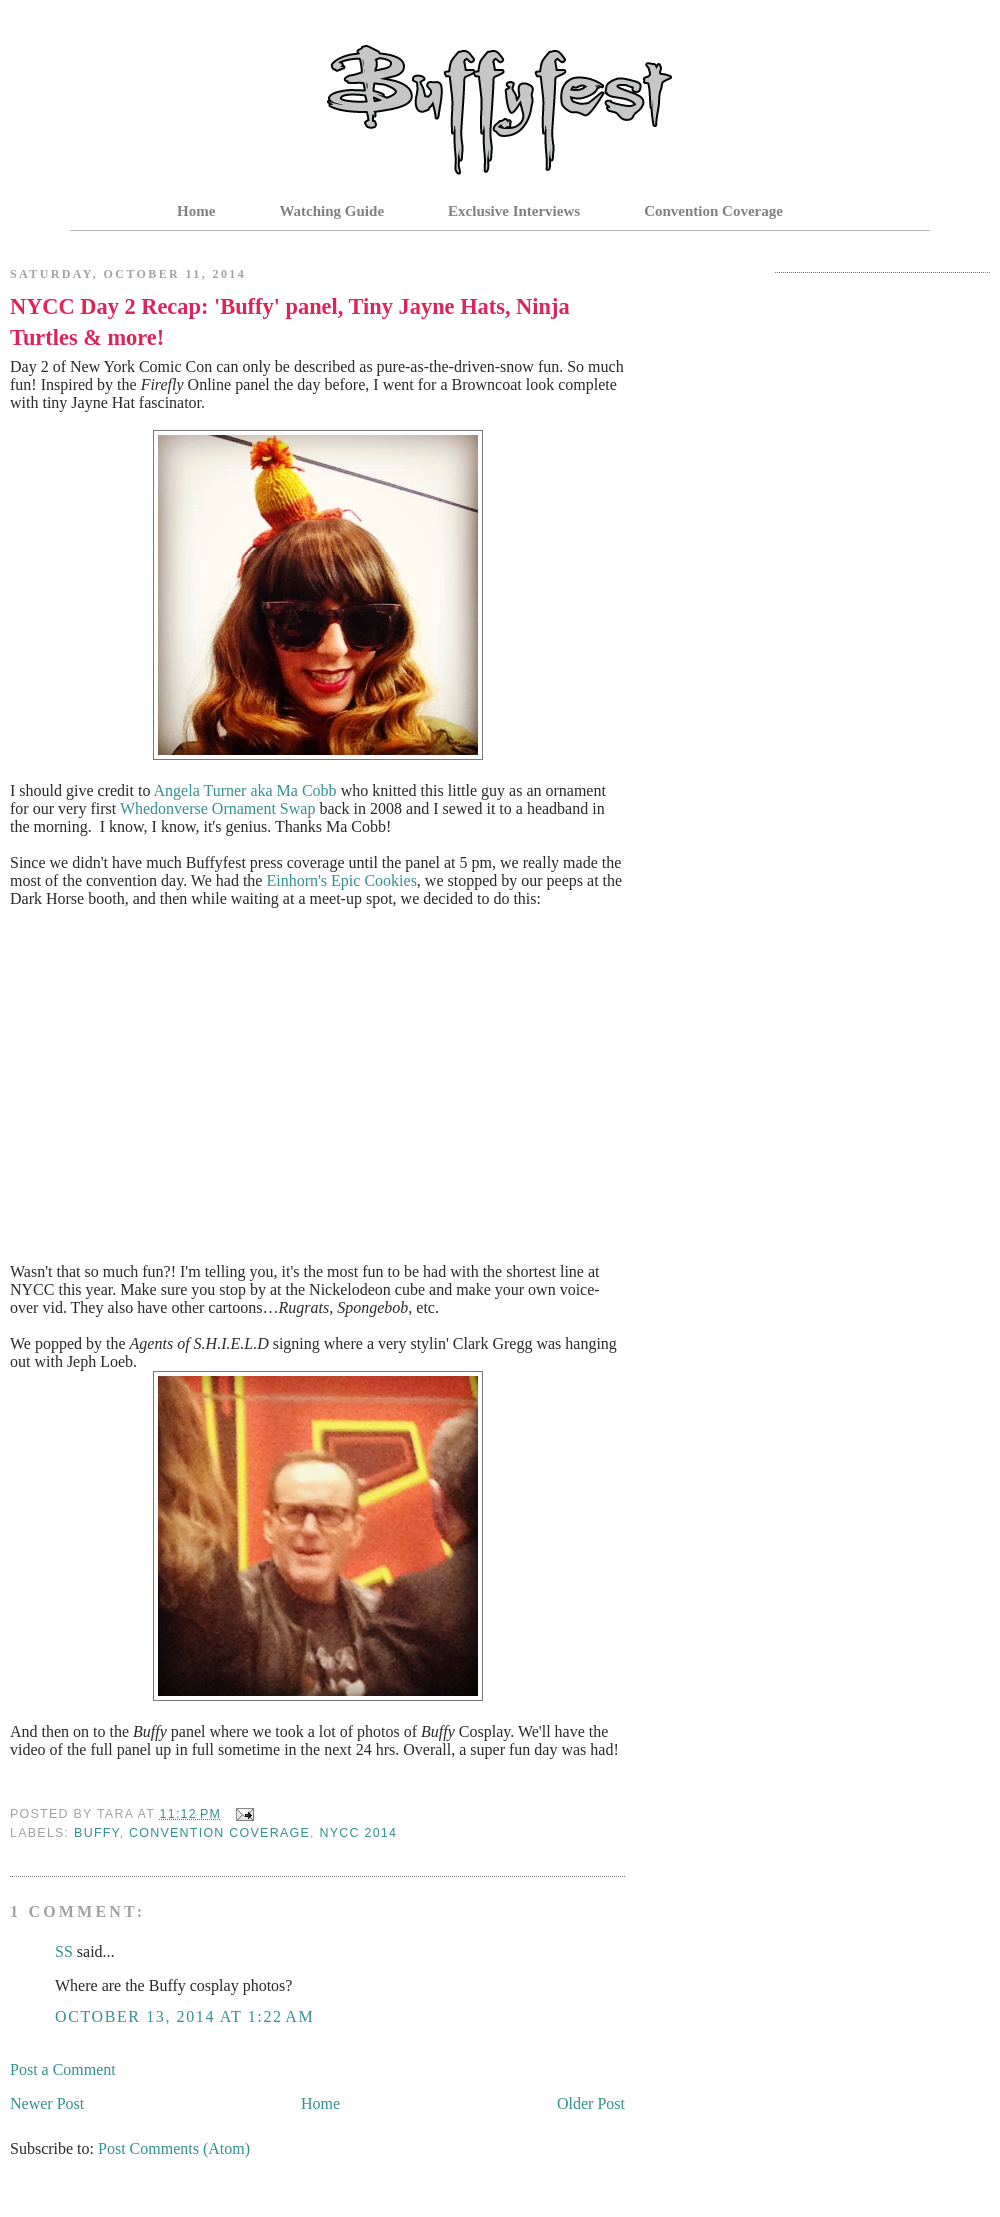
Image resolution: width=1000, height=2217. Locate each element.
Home (196, 211)
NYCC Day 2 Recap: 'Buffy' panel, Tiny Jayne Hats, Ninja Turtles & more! (290, 322)
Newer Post (47, 2103)
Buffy (97, 1833)
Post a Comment (63, 2069)
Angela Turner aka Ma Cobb (245, 790)
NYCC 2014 (358, 1833)
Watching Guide (331, 211)
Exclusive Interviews (514, 211)
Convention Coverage (713, 211)
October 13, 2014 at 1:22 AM (184, 2016)
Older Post (591, 2103)
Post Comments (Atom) (174, 2148)
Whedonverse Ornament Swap (218, 808)
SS (64, 1951)
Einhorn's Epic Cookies (341, 880)
